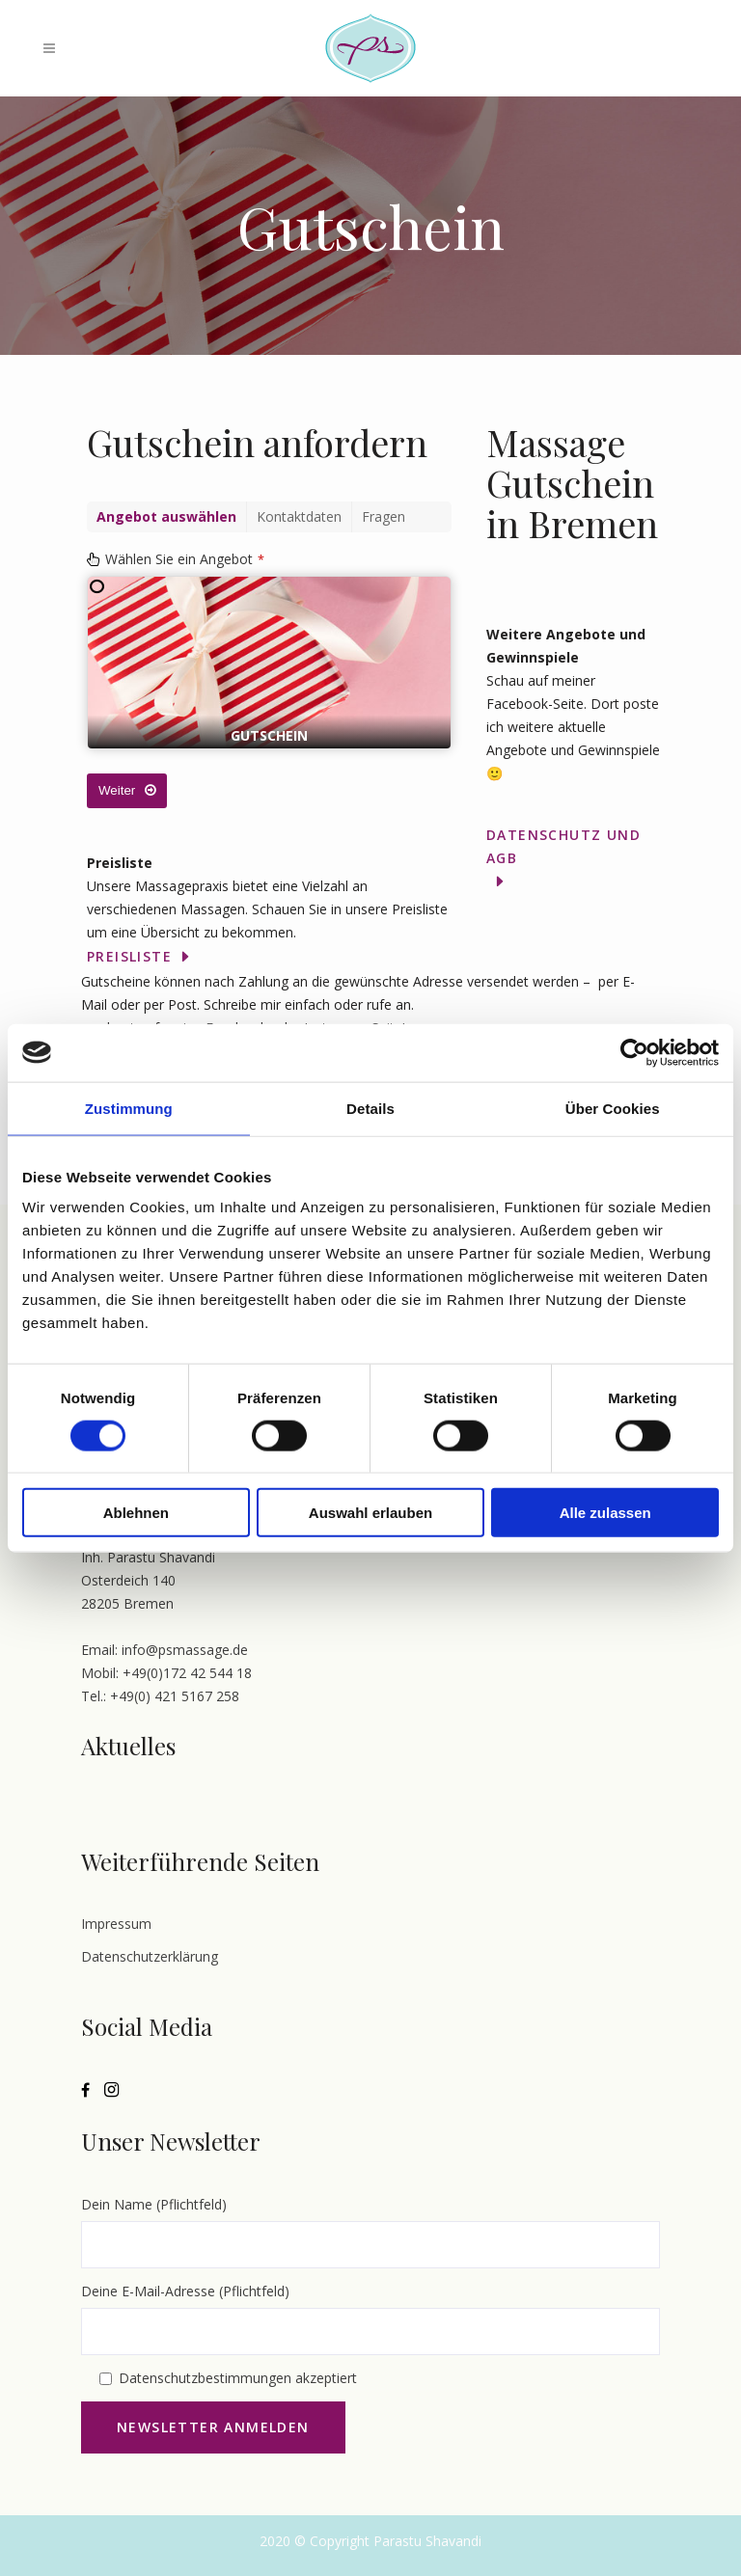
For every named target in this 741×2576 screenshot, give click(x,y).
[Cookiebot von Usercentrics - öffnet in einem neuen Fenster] (634, 1052)
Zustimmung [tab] (129, 1107)
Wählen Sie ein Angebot (184, 559)
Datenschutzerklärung (149, 1956)
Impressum (116, 1923)
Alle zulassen (605, 1513)
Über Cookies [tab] (612, 1107)
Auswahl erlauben (370, 1513)
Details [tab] (370, 1107)
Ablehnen (136, 1513)
